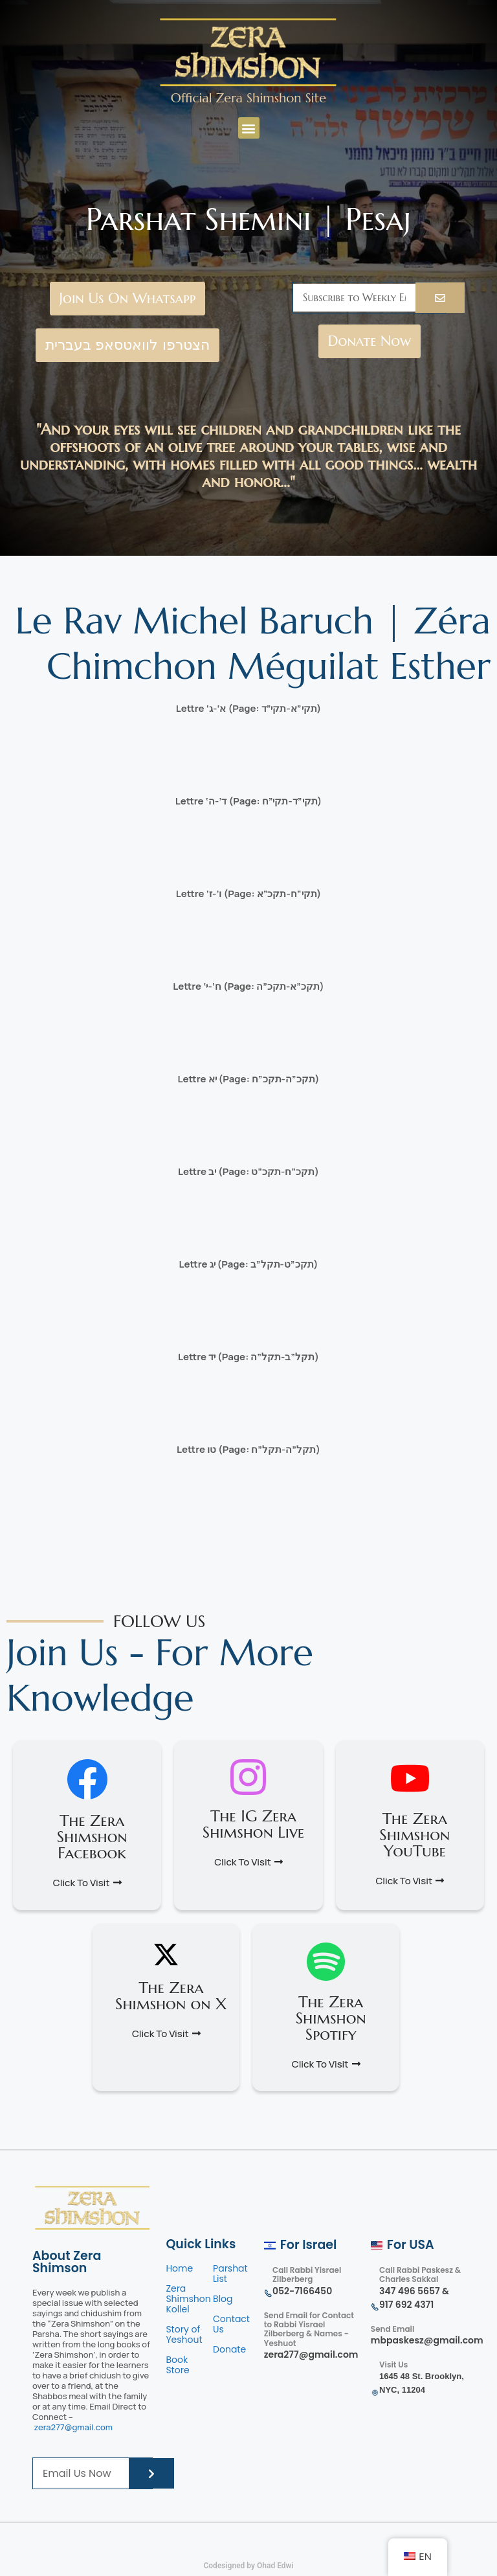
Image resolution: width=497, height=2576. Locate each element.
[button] (249, 128)
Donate (229, 2349)
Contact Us (231, 2324)
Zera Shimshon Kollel (188, 2299)
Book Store (179, 2365)
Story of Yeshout (184, 2334)
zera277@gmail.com (73, 2427)
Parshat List (230, 2273)
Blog (222, 2298)
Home (179, 2268)
